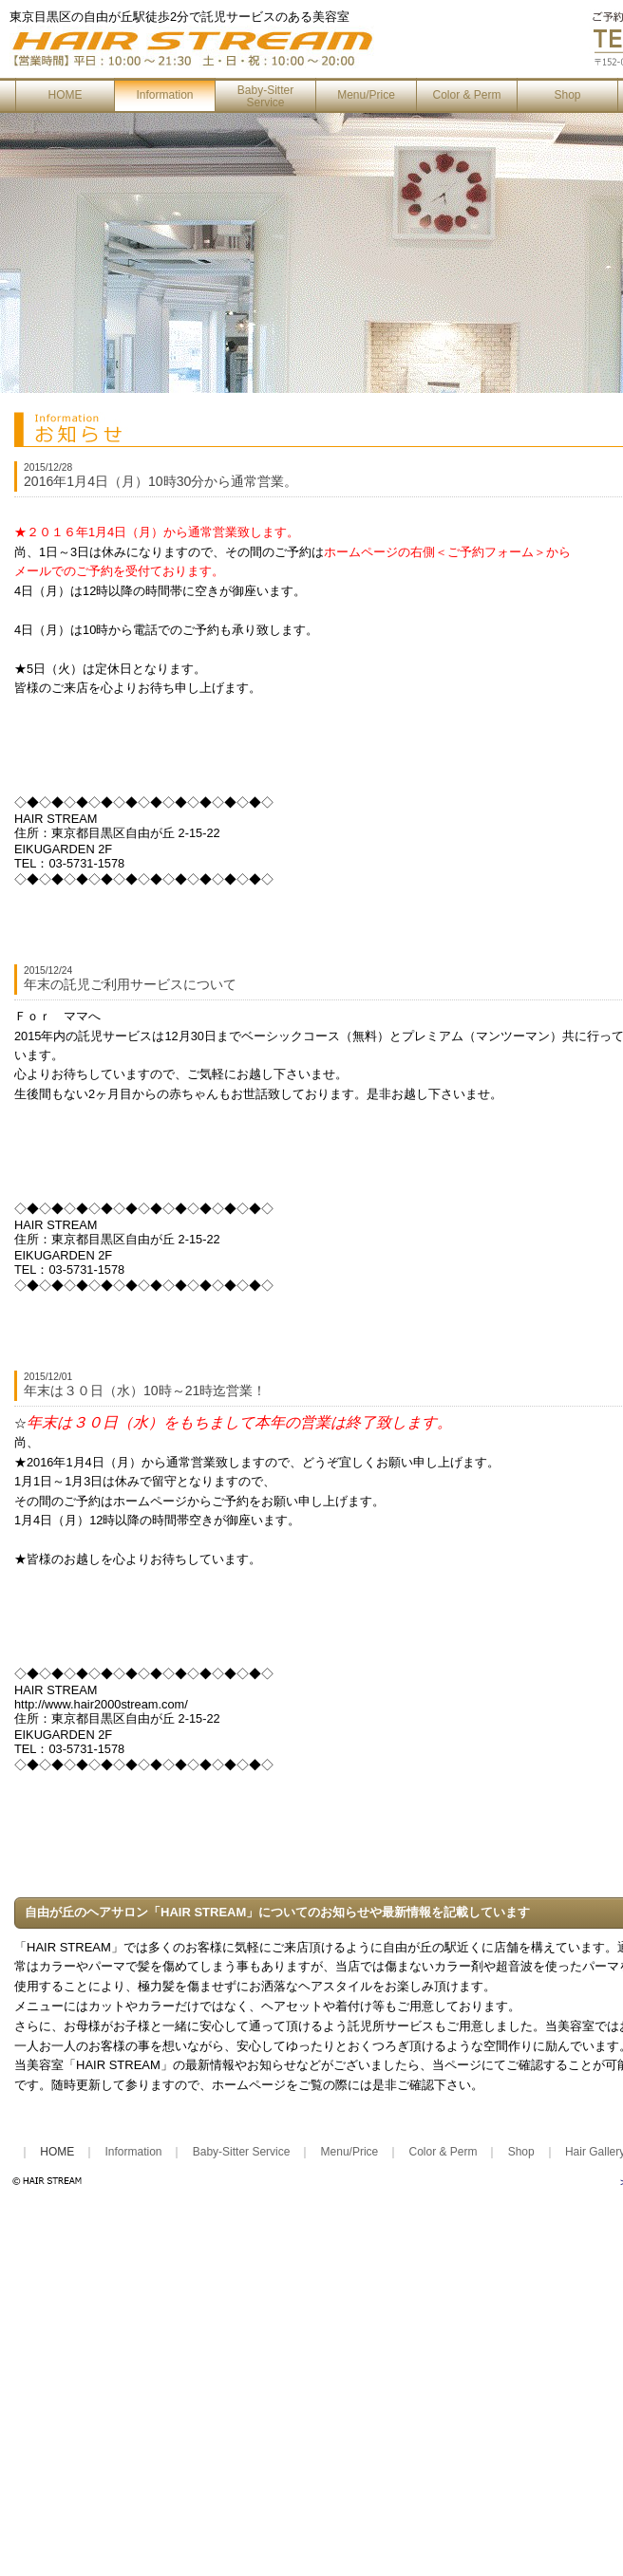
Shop (567, 95)
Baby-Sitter (265, 96)
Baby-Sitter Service (242, 2151)
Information (164, 95)
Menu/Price (366, 95)
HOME (65, 95)
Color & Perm (466, 95)
